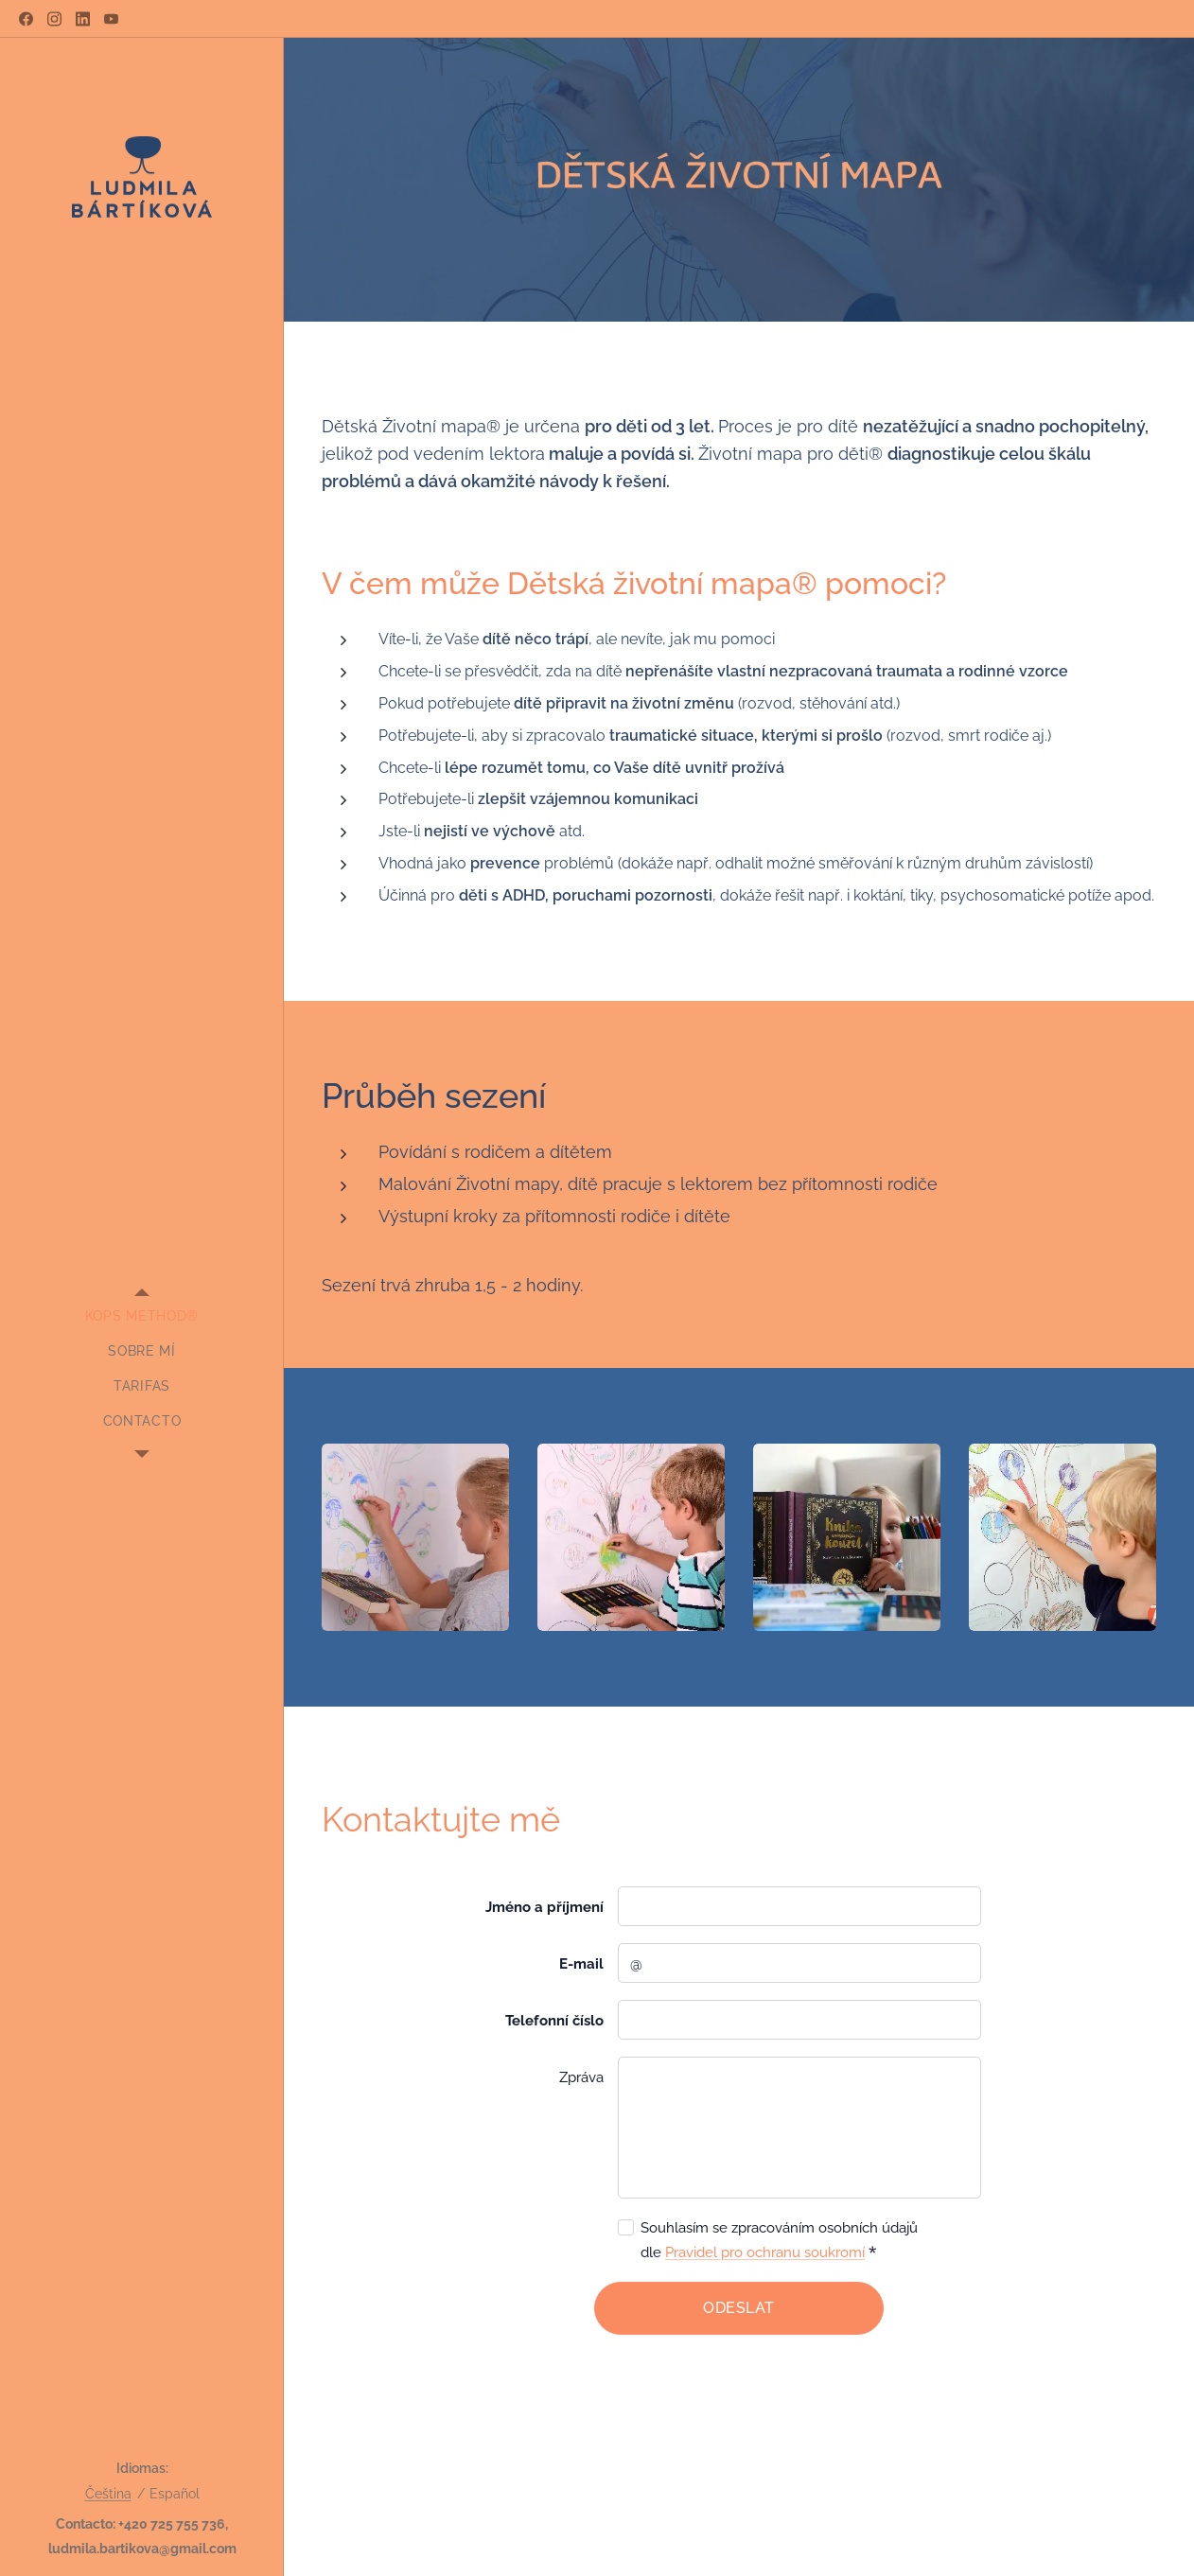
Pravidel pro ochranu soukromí (765, 2252)
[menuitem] (142, 1316)
